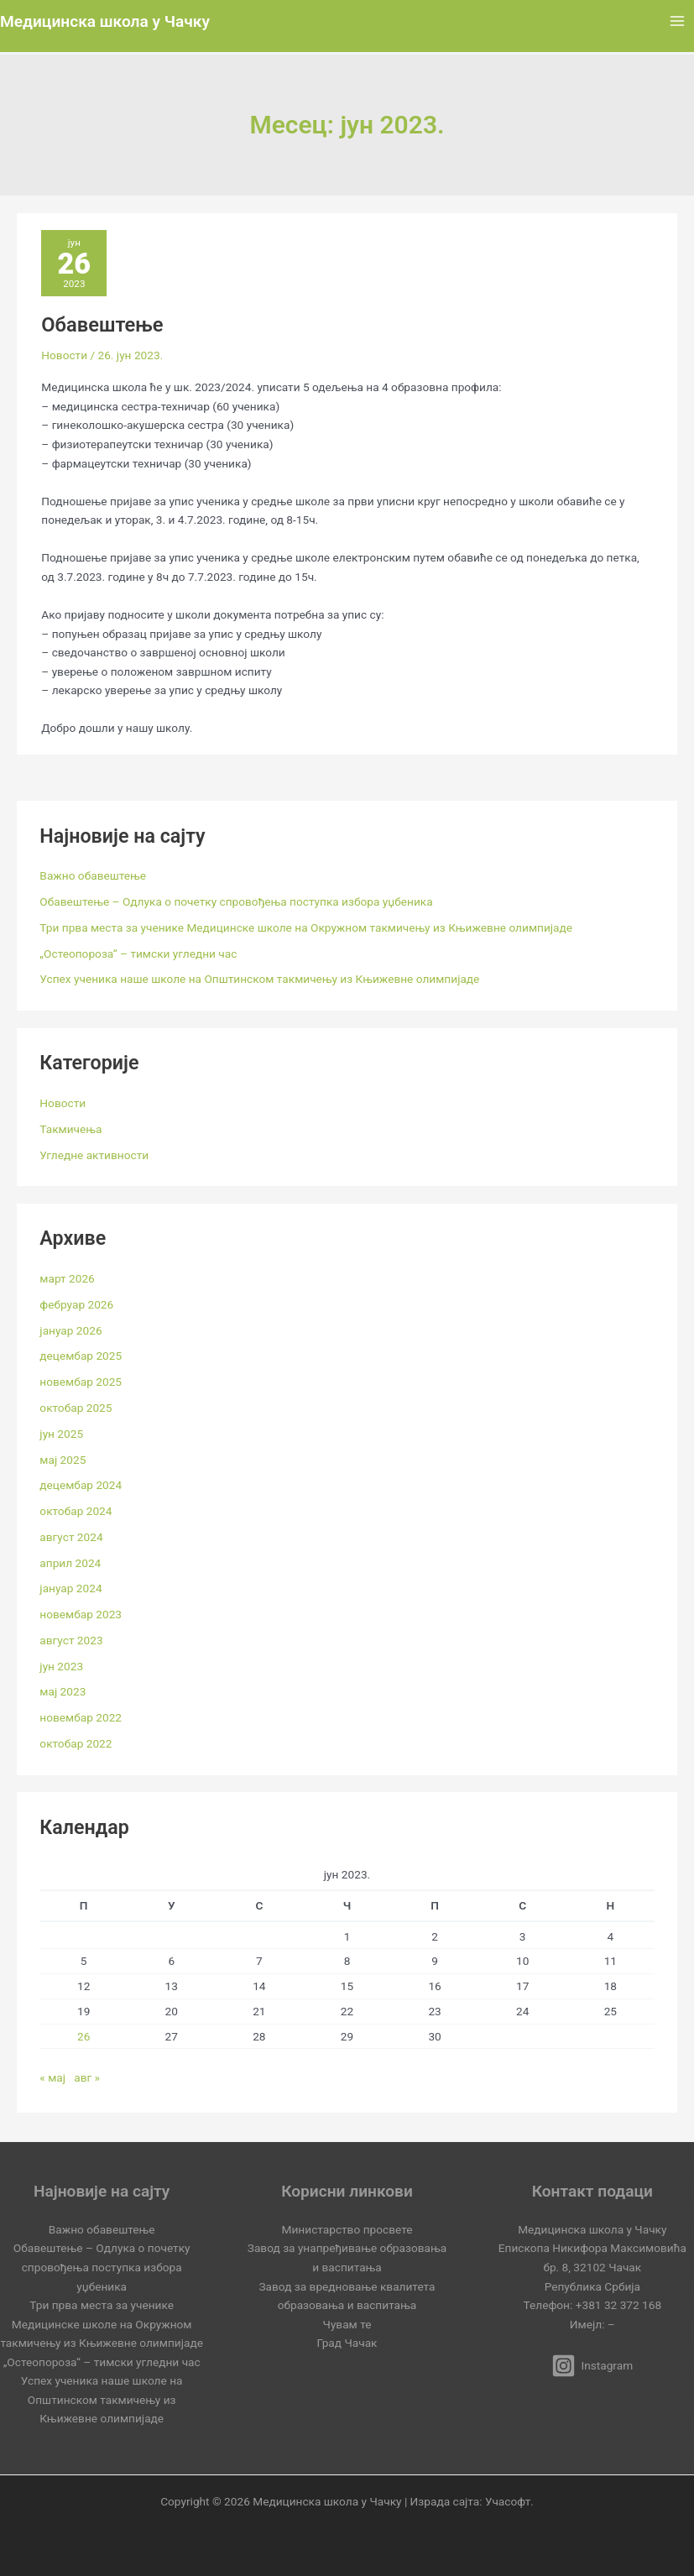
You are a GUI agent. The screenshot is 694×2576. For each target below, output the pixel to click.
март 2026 (66, 1278)
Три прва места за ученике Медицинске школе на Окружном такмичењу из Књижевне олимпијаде (305, 927)
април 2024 (70, 1563)
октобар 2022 (75, 1743)
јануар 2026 (70, 1330)
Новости (64, 355)
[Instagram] (592, 2366)
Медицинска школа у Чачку (105, 21)
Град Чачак (346, 2342)
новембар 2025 (80, 1381)
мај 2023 (62, 1691)
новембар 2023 (80, 1614)
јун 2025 (61, 1433)
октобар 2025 (75, 1407)
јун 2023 (61, 1666)
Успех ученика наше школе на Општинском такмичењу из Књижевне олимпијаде (259, 978)
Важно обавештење (92, 875)
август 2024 (70, 1537)
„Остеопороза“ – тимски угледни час (138, 953)
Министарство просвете (347, 2229)
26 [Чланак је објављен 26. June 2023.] (83, 2036)
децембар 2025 (80, 1355)
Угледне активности (94, 1155)
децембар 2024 (80, 1485)
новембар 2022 (80, 1717)
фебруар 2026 (76, 1304)
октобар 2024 (75, 1511)
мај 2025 (62, 1459)
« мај (52, 2077)
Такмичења (70, 1129)
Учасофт (507, 2501)
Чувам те (347, 2324)
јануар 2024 (70, 1588)
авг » (87, 2077)
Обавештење (102, 325)
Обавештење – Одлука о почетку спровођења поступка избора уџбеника (235, 901)
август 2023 (70, 1640)
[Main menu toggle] (677, 21)
